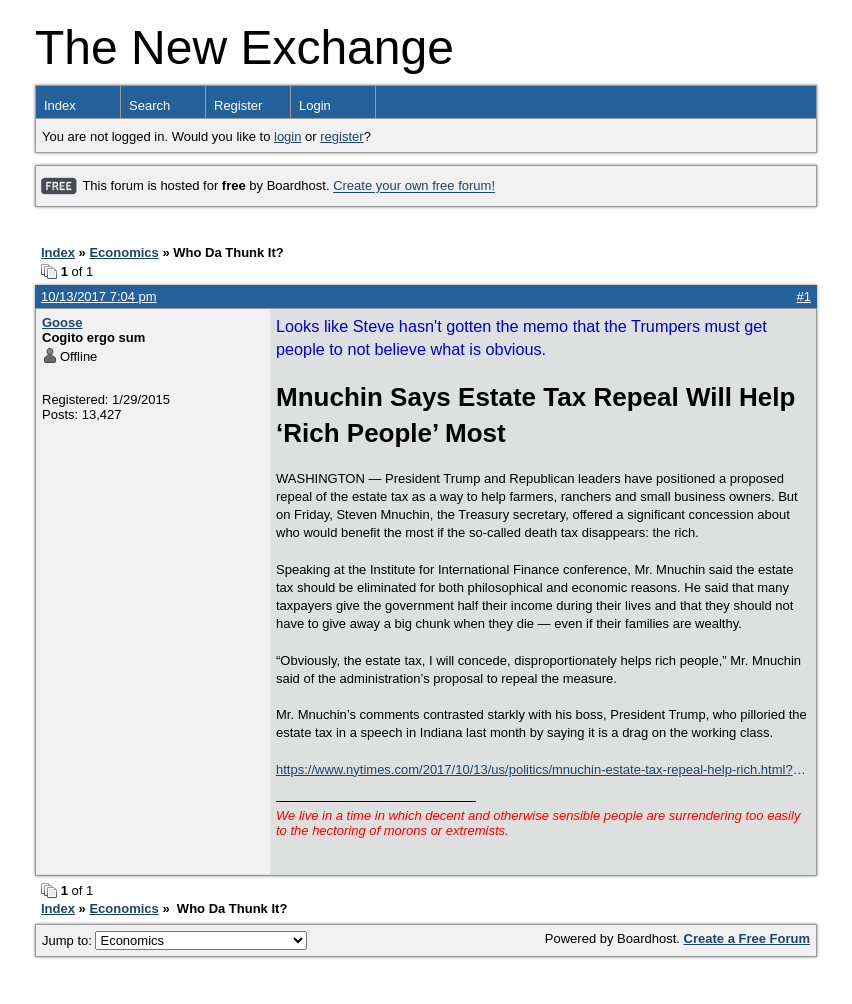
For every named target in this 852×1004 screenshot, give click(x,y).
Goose (62, 322)
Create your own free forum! (414, 186)
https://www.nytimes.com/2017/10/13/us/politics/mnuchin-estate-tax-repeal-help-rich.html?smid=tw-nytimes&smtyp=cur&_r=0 (534, 770)
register (341, 136)
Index (60, 105)
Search (149, 105)
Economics (123, 252)
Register (238, 105)
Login (315, 105)
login (287, 136)
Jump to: (174, 940)
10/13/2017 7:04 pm (99, 296)
